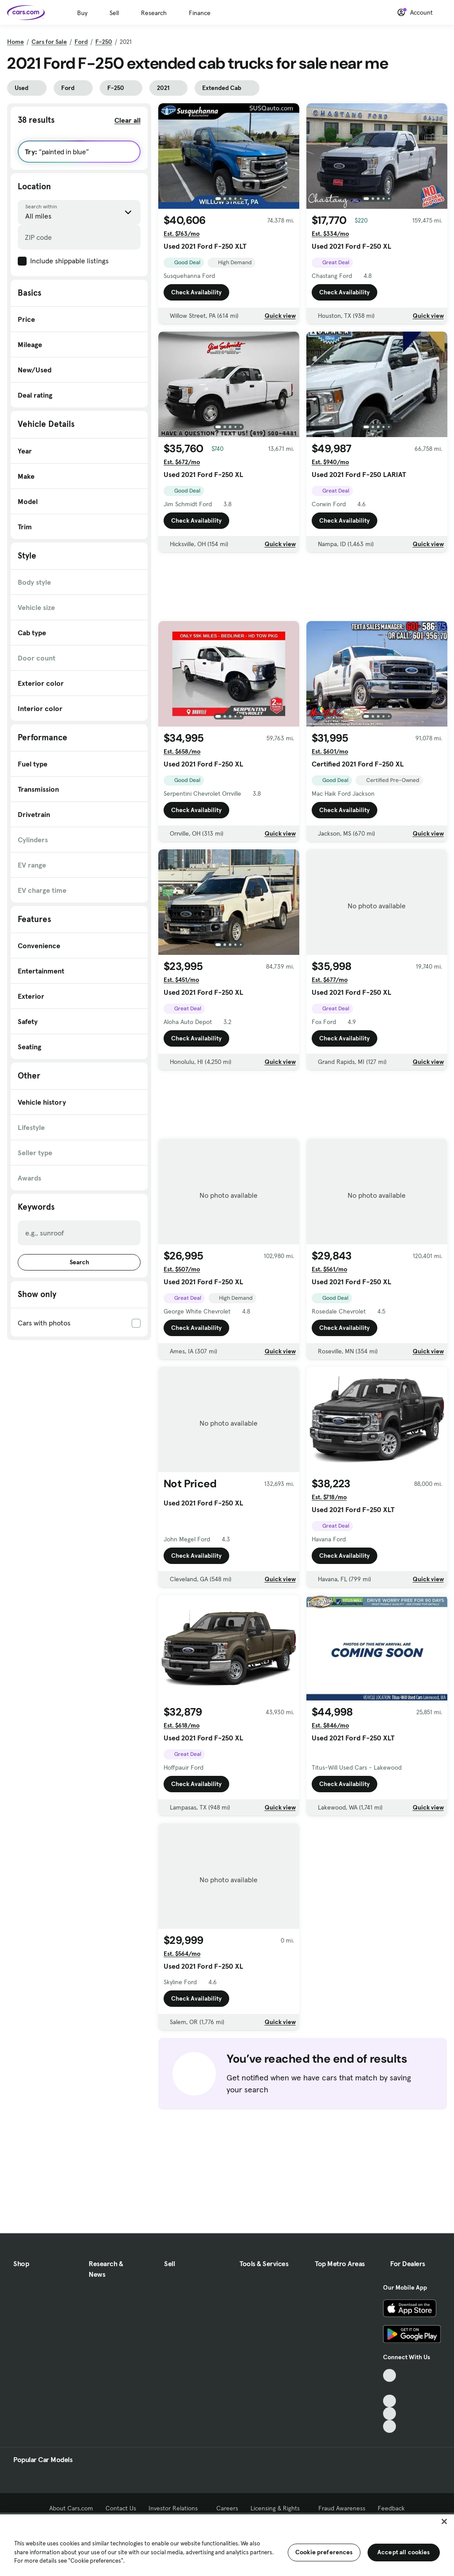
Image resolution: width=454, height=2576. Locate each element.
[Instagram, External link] (389, 2413)
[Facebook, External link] (389, 2388)
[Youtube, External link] (389, 2401)
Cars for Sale (49, 42)
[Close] (444, 2521)
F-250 (103, 42)
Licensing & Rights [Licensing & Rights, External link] (278, 2508)
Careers (227, 2508)
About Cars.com (71, 2508)
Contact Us (121, 2508)
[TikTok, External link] (389, 2375)
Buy (82, 13)
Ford (81, 42)
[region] (227, 2544)
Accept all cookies (403, 2552)
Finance (200, 13)
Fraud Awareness (341, 2508)
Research (154, 13)
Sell (114, 13)
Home (15, 42)
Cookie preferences (324, 2552)
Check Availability (196, 292)
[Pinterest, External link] (389, 2426)
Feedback (391, 2508)
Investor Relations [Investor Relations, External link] (176, 2508)
